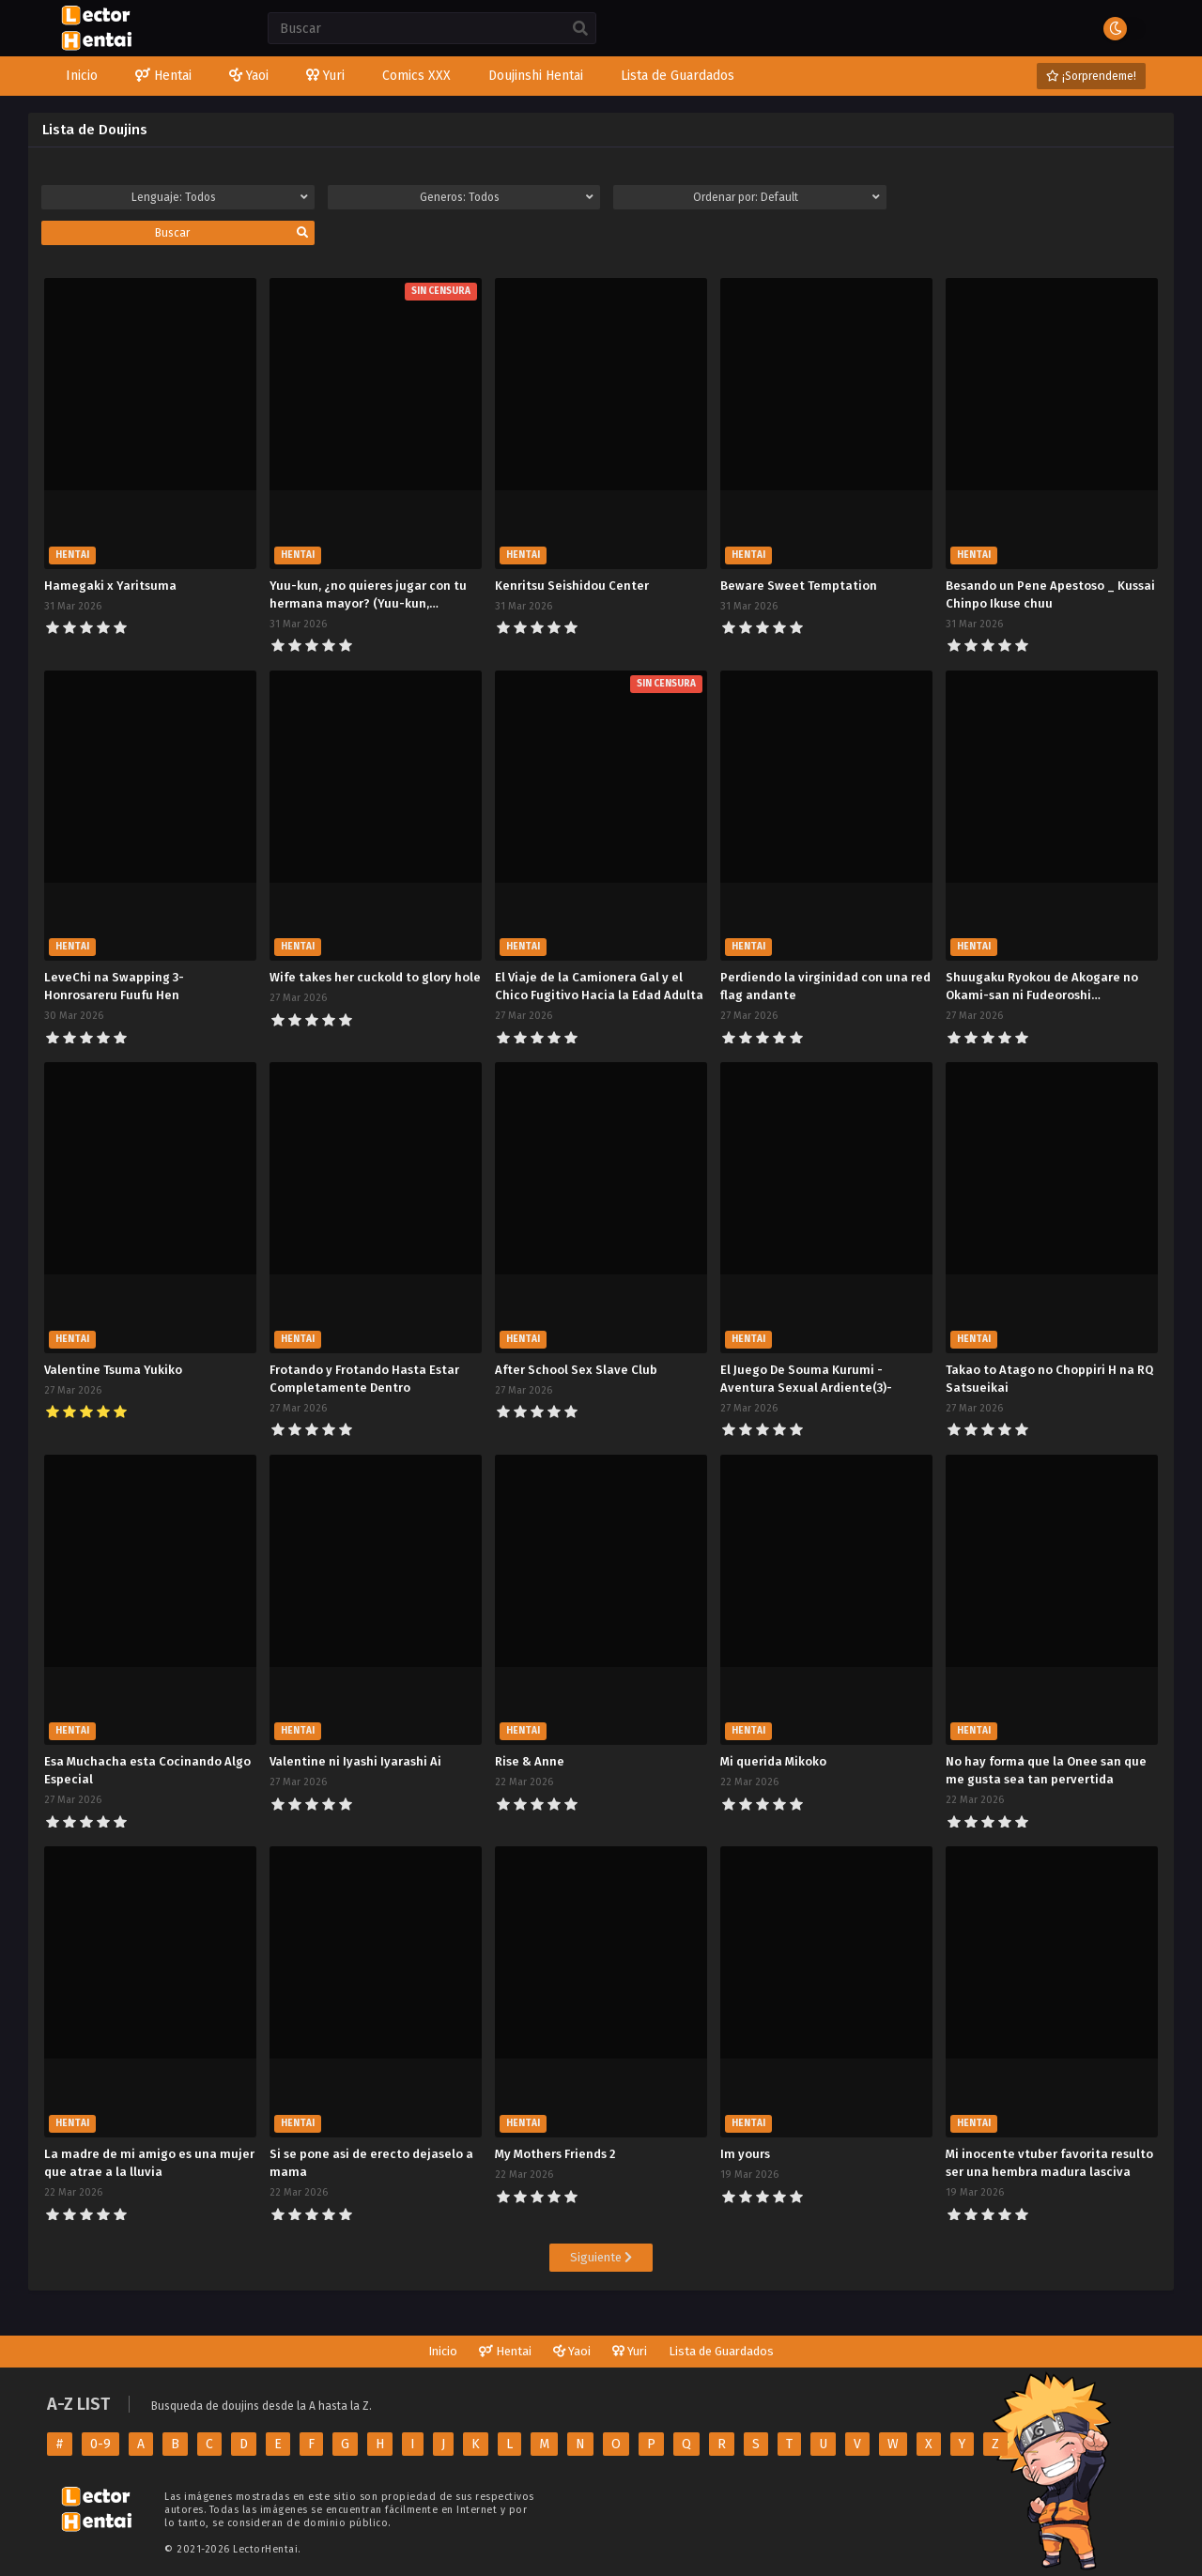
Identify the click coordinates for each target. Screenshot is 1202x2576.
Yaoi (572, 2351)
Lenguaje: (219, 197)
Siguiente (601, 2257)
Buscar (231, 232)
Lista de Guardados (721, 2351)
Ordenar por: (786, 197)
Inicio (442, 2351)
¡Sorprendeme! (1091, 76)
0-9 (100, 2444)
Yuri (629, 2351)
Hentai (505, 2351)
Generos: (506, 197)
